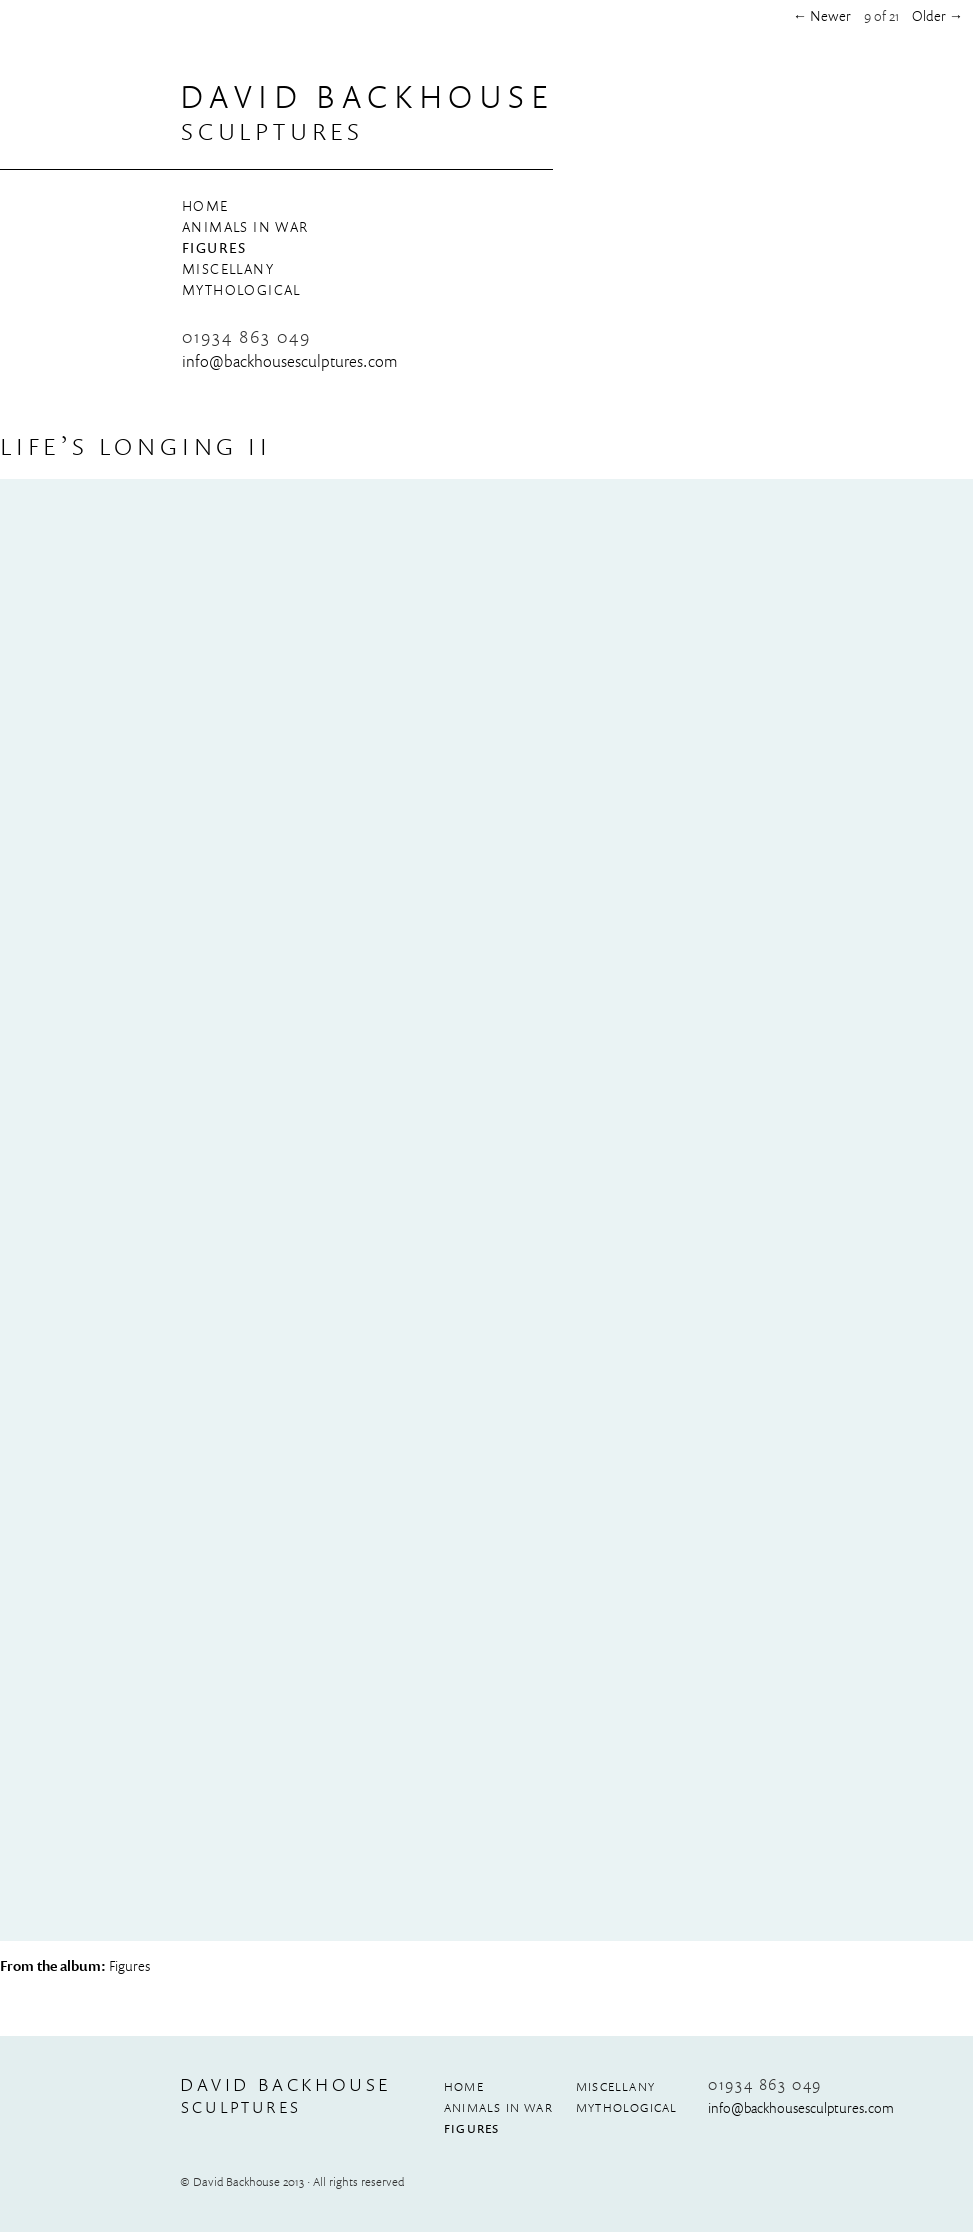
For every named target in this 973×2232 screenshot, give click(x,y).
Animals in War (245, 226)
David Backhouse (366, 96)
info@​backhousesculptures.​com (289, 361)
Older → (937, 15)
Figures (214, 247)
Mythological (241, 289)
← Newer (822, 15)
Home (205, 205)
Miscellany (228, 268)
